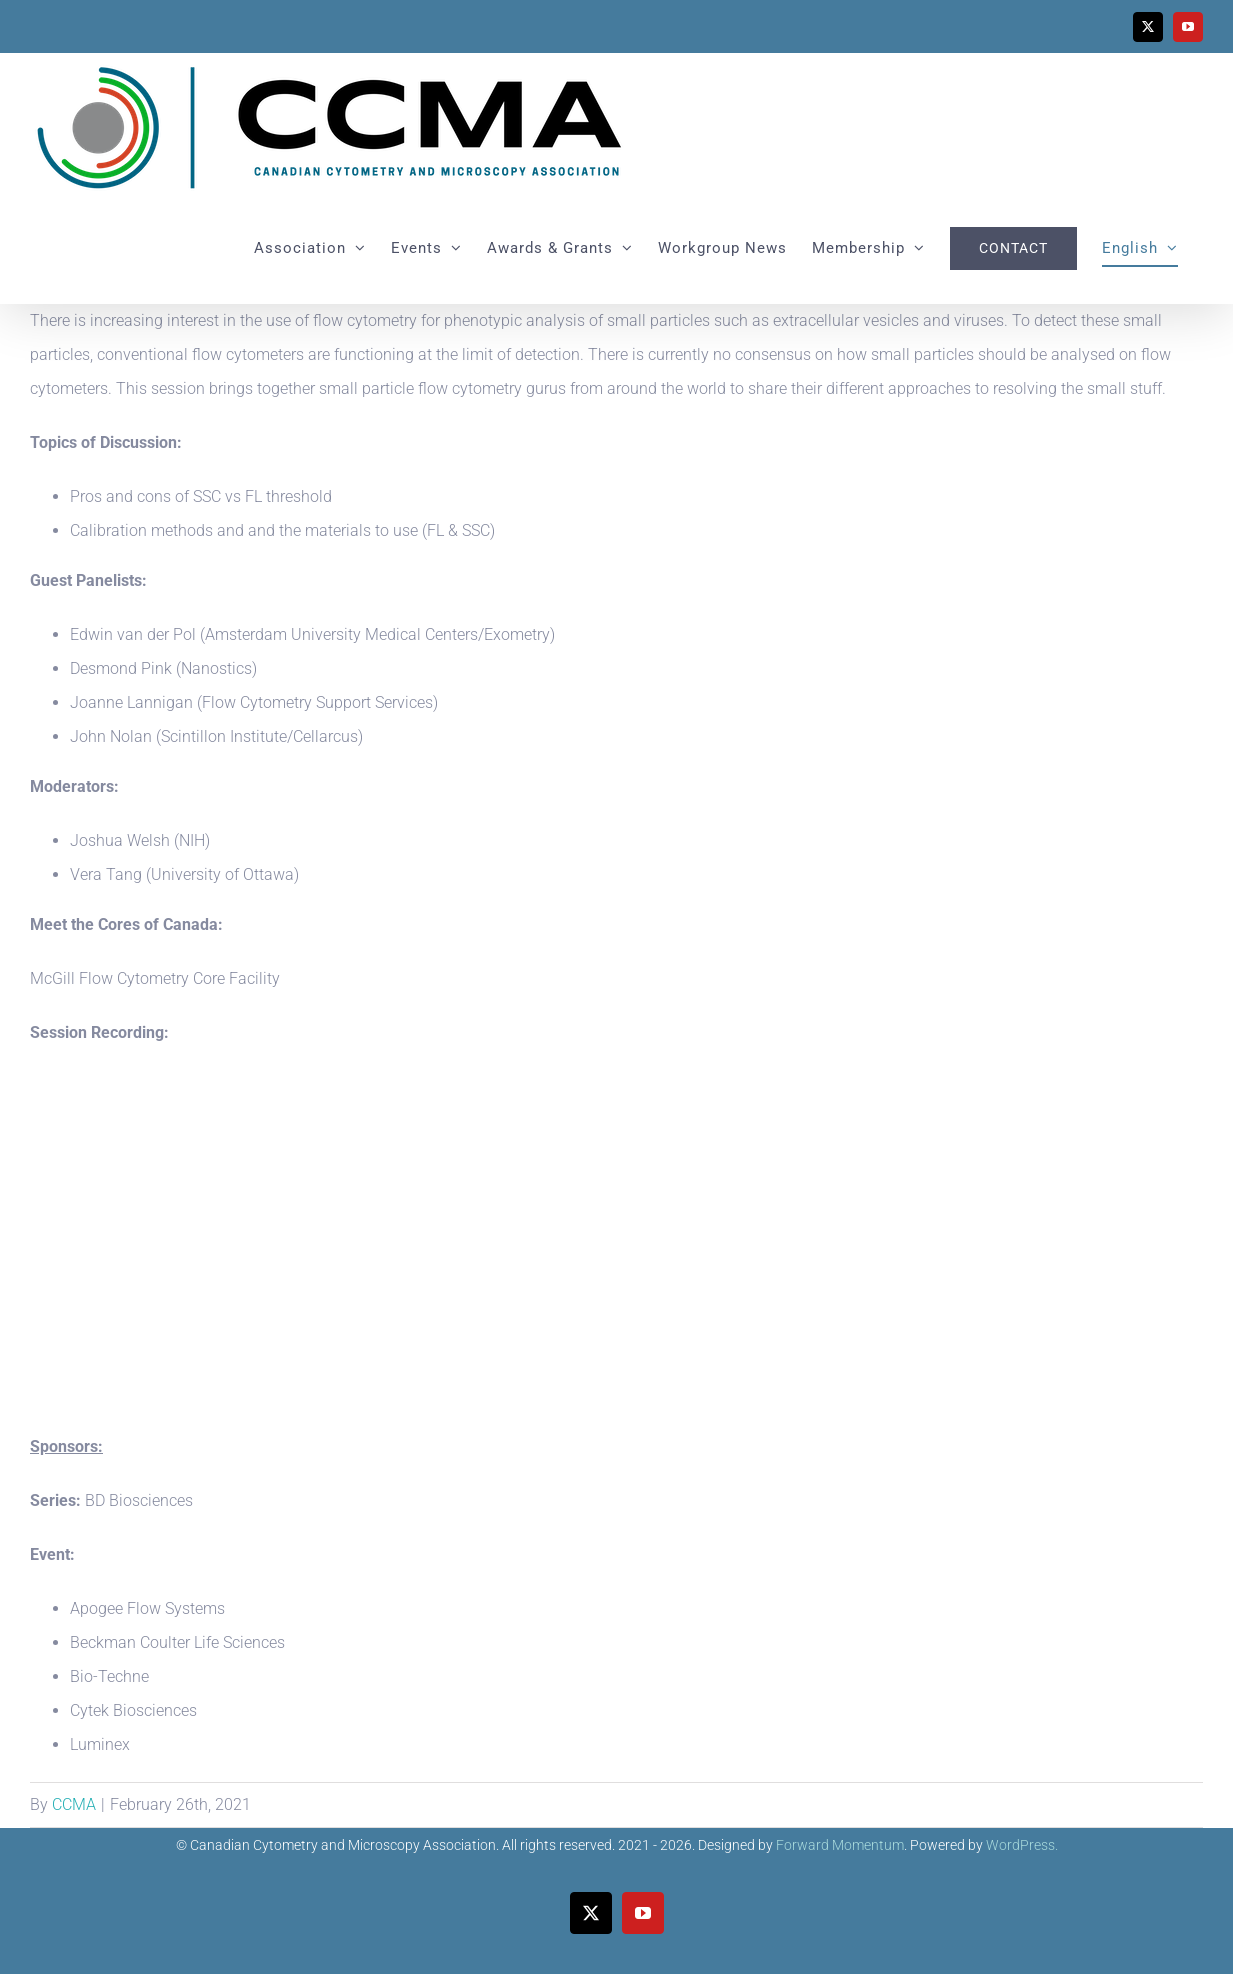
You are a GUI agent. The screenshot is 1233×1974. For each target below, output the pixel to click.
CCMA (74, 1804)
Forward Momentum (840, 1845)
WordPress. (1022, 1845)
